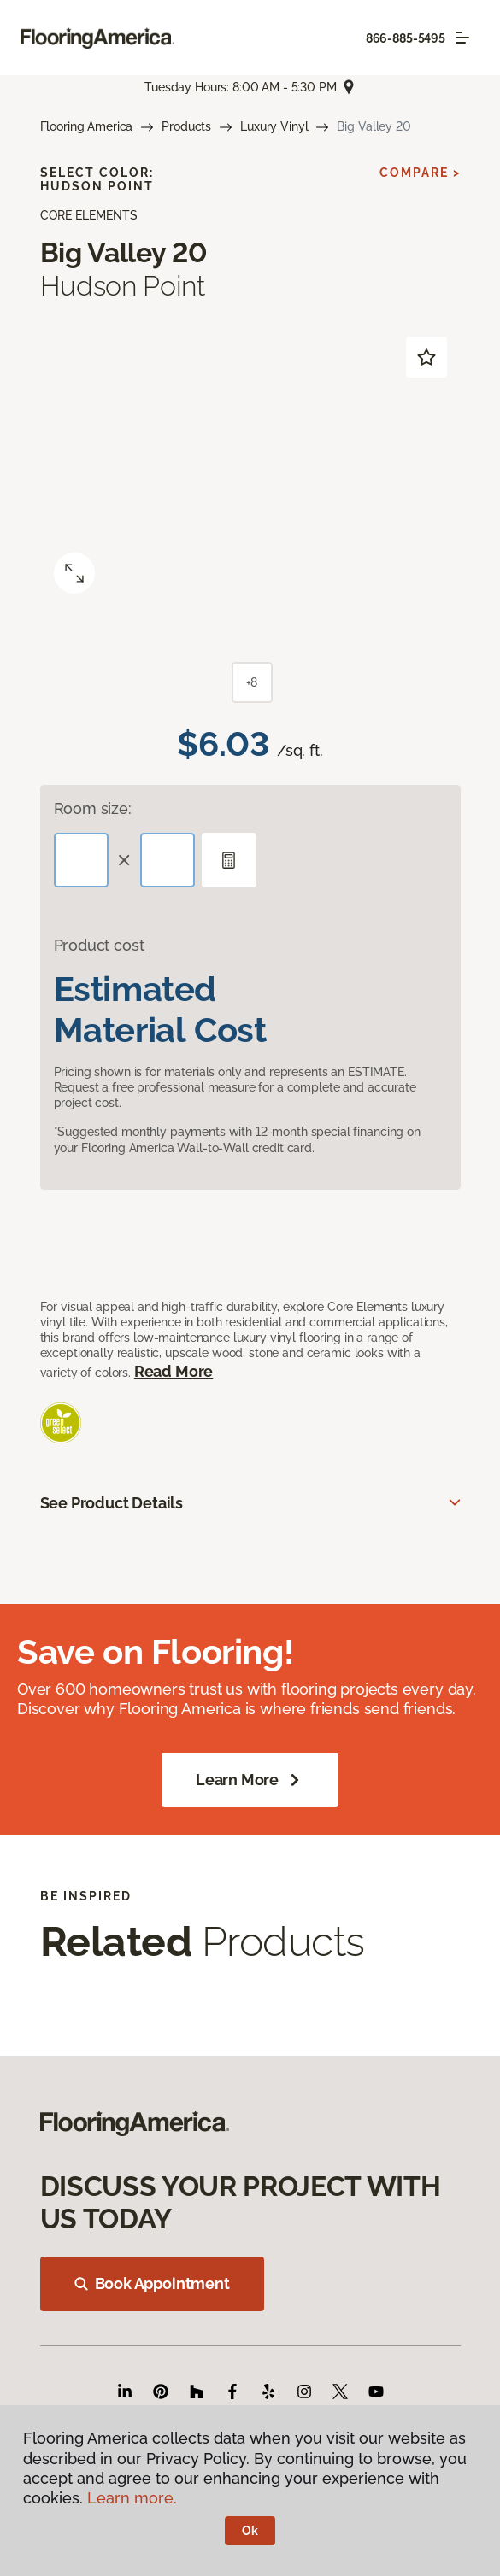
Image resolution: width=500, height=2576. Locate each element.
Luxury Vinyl (274, 126)
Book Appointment (152, 2283)
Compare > (420, 172)
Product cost (99, 945)
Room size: (93, 808)
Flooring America (86, 126)
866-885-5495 (405, 38)
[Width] (167, 860)
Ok (250, 2531)
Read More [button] (173, 1371)
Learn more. (132, 2498)
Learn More (250, 1780)
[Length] (81, 860)
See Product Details (112, 1503)
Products (186, 126)
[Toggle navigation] (462, 37)
